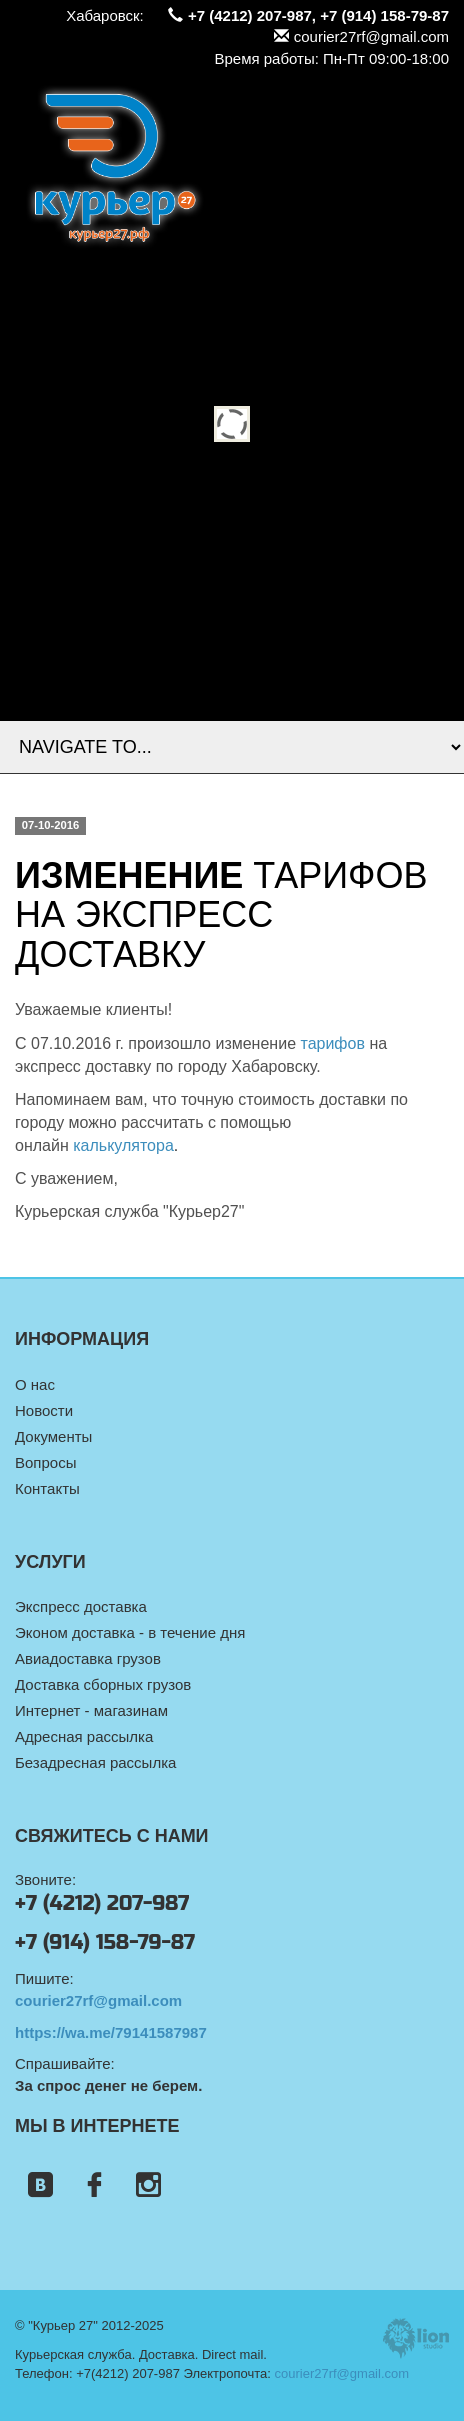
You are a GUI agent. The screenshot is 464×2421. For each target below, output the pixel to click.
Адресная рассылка (84, 1736)
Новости (44, 1410)
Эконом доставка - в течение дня (130, 1632)
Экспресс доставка (81, 1606)
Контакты (47, 1488)
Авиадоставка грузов (88, 1658)
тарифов (332, 1043)
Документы (53, 1436)
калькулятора (123, 1145)
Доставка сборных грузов (103, 1684)
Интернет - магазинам (91, 1710)
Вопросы (45, 1462)
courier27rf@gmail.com (361, 36)
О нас (35, 1384)
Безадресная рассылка (95, 1762)
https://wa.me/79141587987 (111, 2032)
